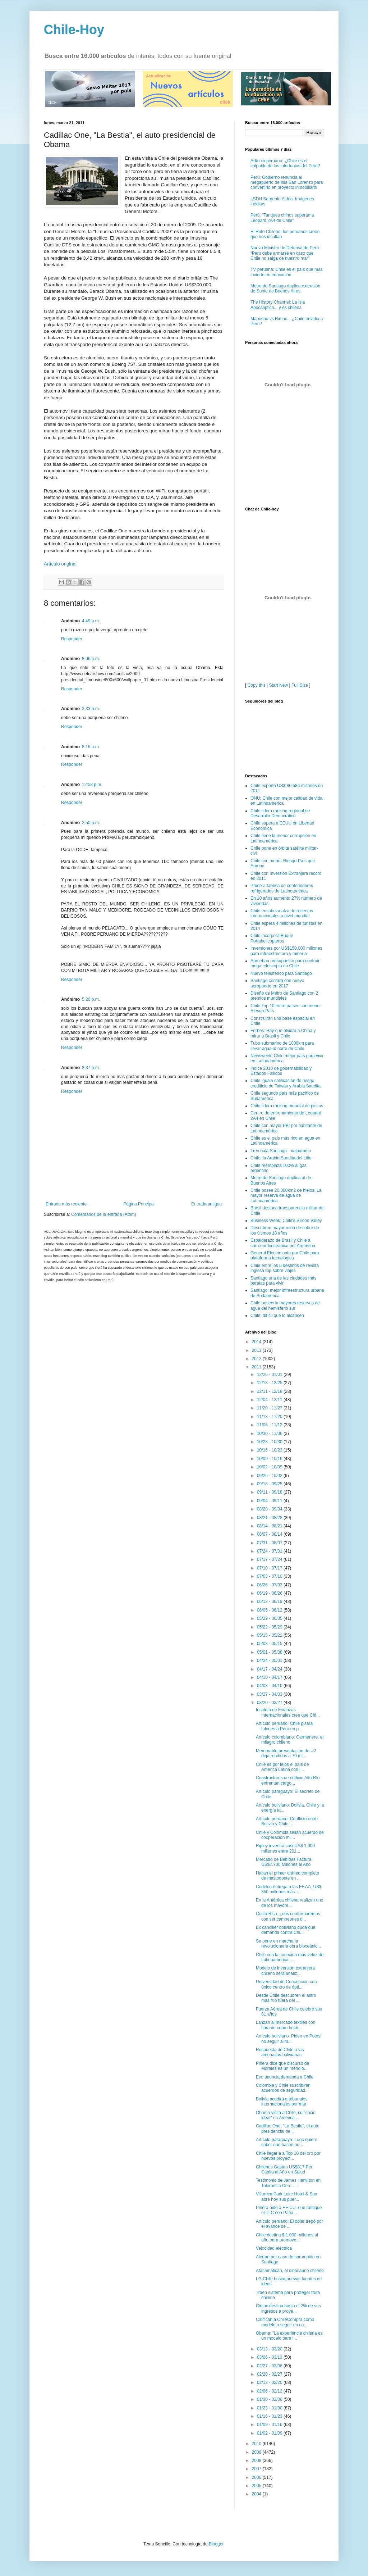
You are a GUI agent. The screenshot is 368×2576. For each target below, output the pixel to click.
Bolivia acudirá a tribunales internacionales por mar (281, 2101)
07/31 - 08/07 (270, 1542)
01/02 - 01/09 (270, 2433)
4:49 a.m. (91, 620)
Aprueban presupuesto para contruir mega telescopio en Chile (284, 963)
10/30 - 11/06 (270, 1433)
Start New (278, 685)
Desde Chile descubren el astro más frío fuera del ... (286, 1998)
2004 (257, 2494)
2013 (257, 1350)
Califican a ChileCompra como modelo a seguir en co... (285, 2322)
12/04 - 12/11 (270, 1399)
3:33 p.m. (91, 708)
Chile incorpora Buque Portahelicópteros (271, 938)
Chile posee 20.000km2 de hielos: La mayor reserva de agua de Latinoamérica (285, 1195)
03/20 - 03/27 (270, 1702)
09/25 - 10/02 (270, 1475)
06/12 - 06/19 (270, 1601)
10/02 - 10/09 (270, 1466)
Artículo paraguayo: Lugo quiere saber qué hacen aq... (286, 2142)
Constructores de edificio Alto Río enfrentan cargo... (287, 1780)
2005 (257, 2485)
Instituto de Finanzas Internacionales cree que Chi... (288, 1712)
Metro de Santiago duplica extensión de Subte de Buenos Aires (285, 288)
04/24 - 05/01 (270, 1660)
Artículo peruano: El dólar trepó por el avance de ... (289, 2224)
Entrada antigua (206, 1204)
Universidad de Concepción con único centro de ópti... (286, 1984)
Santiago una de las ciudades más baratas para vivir (283, 1281)
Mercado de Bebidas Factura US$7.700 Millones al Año (283, 1862)
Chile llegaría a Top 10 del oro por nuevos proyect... (288, 2156)
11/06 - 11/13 (270, 1424)
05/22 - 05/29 (270, 1627)
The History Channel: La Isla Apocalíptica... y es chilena (277, 305)
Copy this (257, 685)
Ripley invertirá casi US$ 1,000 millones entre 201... (285, 1848)
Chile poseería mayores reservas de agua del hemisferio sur (285, 1305)
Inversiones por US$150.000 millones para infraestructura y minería (286, 951)
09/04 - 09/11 (270, 1500)
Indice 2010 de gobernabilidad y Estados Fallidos (281, 1071)
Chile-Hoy (74, 29)
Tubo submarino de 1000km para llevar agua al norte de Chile (282, 1046)
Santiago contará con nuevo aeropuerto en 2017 (277, 983)
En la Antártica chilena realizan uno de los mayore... (289, 1903)
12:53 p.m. (92, 784)
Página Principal (139, 1204)
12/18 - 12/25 (270, 1382)
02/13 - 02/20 (270, 2382)
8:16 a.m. (91, 746)
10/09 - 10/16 (270, 1458)
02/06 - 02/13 (270, 2391)
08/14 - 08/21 (270, 1525)
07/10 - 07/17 (270, 1568)
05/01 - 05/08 (270, 1652)
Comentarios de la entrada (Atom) (103, 1214)
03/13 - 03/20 (270, 2349)
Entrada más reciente (66, 1204)
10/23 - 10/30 (270, 1441)
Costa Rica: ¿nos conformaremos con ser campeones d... (288, 1916)
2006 (257, 2477)
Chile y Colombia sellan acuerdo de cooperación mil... (290, 1835)
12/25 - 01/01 (270, 1374)
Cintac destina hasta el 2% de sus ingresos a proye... (288, 2308)
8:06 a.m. (91, 658)
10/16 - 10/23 (270, 1450)
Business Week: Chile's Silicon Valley (286, 1220)
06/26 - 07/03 (270, 1584)
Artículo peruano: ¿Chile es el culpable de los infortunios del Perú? (285, 163)
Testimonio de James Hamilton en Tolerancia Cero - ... (288, 2183)
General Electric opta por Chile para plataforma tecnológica (284, 1255)
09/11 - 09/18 (270, 1492)
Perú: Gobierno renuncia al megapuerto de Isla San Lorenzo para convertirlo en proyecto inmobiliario (286, 182)
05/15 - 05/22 (270, 1635)
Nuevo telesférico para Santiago (281, 973)
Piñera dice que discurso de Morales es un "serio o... (282, 2066)
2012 (257, 1358)
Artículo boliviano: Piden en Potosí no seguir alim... (289, 2039)
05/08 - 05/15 (270, 1643)
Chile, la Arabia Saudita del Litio (280, 1157)
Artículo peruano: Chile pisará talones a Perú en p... (284, 1726)
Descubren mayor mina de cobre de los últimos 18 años (284, 1230)
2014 (257, 1341)
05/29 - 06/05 (270, 1618)
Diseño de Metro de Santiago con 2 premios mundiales (284, 996)
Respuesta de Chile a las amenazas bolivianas (280, 2052)
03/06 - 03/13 (270, 2357)
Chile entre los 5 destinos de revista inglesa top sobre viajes (284, 1268)
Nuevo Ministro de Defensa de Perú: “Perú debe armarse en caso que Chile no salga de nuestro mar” (285, 253)
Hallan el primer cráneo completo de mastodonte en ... (287, 1876)
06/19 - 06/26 (270, 1593)
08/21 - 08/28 (270, 1517)
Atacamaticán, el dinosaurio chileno (290, 2270)
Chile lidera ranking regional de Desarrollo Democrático (280, 813)
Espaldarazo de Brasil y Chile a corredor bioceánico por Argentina (282, 1243)
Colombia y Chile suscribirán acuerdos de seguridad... (283, 2088)
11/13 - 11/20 (270, 1416)
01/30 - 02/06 (270, 2399)
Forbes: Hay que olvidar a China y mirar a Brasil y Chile (283, 1033)
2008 (257, 2460)
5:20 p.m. (91, 999)
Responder (71, 638)
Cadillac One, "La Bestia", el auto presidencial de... (287, 2128)
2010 (257, 2443)
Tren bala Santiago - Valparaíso (280, 1150)
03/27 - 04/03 (270, 1694)
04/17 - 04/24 (270, 1669)
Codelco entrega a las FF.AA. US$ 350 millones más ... (289, 1889)
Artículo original (60, 564)
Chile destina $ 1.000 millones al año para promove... (287, 2237)
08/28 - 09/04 (270, 1509)
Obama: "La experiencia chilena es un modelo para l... (289, 2336)
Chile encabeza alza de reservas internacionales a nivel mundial (281, 913)
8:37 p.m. (91, 1067)
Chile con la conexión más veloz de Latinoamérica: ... (289, 1957)
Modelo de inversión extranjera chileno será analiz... (285, 1971)
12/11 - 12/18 (270, 1391)
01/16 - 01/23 (270, 2416)
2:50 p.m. (91, 822)
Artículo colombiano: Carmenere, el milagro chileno (289, 1740)
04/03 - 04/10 (270, 1685)
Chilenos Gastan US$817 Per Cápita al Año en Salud (284, 2169)
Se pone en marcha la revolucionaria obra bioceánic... (288, 1944)
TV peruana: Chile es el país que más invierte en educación (286, 272)
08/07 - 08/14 (270, 1534)
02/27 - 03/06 (270, 2365)
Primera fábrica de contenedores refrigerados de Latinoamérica (281, 888)
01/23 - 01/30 (270, 2408)
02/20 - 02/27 (270, 2374)
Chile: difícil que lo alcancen (277, 1315)
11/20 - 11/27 (270, 1407)
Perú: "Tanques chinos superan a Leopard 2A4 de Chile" (282, 218)
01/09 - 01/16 (270, 2424)
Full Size (299, 685)
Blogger (216, 2544)
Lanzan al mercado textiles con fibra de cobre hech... (285, 2025)
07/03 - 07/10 (270, 1576)
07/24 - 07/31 (270, 1551)
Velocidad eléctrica (274, 2248)
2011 (257, 1366)
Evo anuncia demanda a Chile (284, 2077)
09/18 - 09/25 (270, 1483)
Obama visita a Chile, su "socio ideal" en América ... (286, 2115)
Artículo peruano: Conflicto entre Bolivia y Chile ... (287, 1821)
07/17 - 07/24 (270, 1559)
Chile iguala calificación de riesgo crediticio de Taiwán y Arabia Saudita (285, 1083)
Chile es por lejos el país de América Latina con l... (282, 1767)
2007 (257, 2468)
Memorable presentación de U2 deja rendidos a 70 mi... (286, 1753)
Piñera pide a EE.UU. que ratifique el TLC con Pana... (289, 2210)
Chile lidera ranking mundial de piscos (286, 1105)
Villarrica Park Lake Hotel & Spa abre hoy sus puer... (286, 2196)
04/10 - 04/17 (270, 1677)
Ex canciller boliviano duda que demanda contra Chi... (285, 1930)
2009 (257, 2452)
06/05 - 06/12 (270, 1610)
